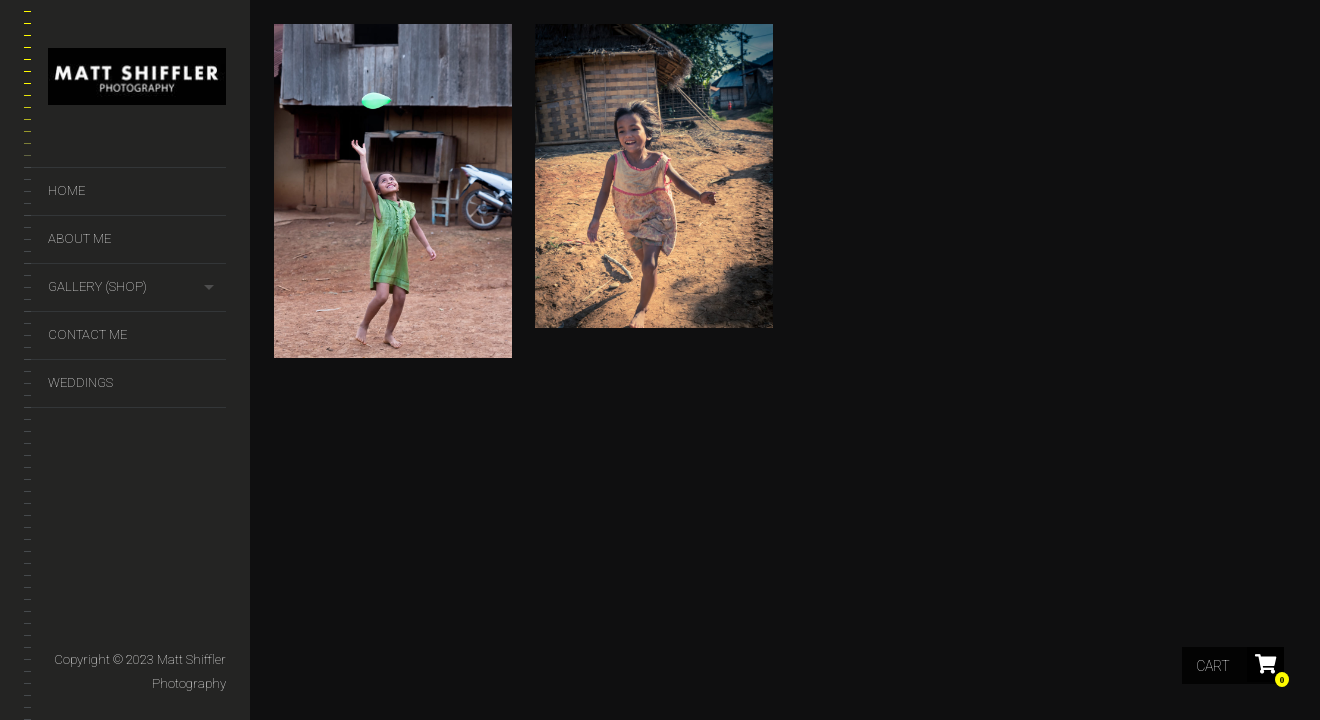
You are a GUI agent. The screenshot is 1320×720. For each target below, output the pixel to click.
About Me (79, 238)
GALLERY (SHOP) (97, 286)
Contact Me (87, 334)
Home (66, 190)
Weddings (80, 382)
